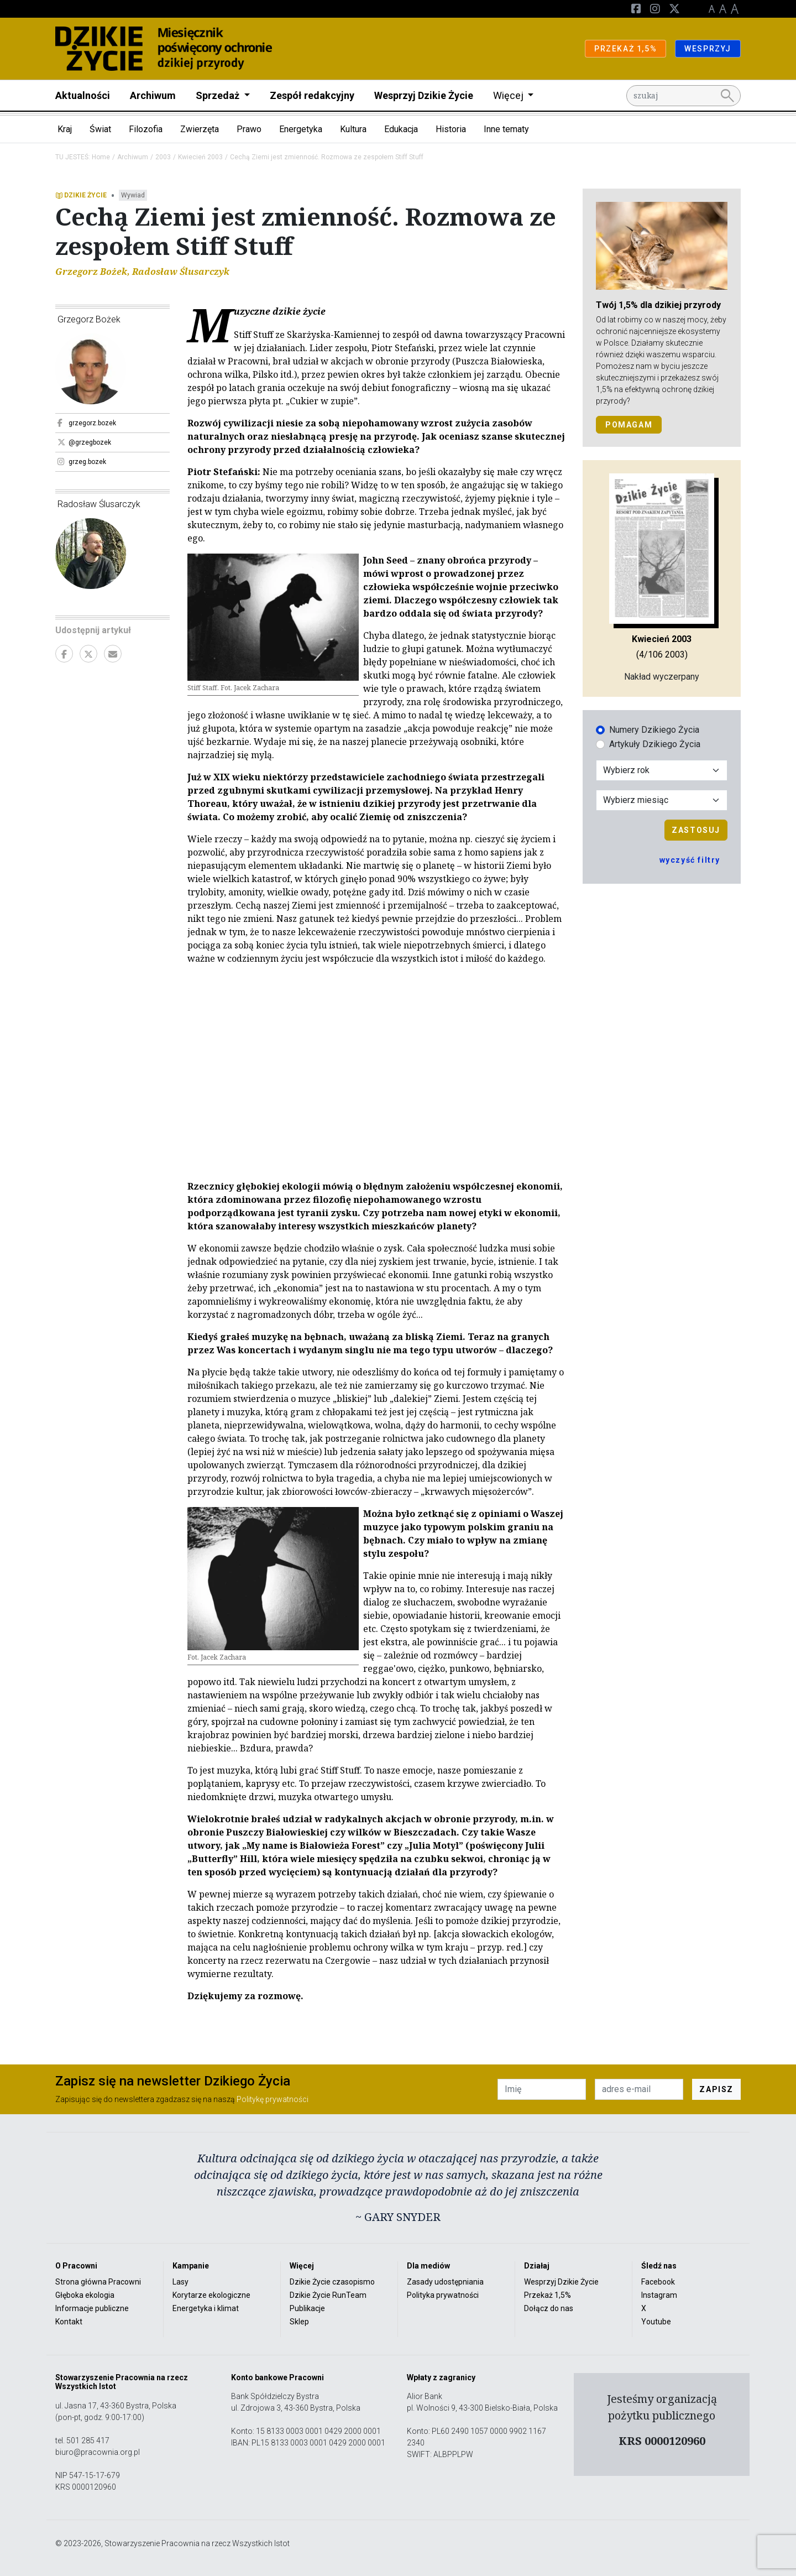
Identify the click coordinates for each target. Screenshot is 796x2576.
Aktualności (82, 95)
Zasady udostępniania (445, 2281)
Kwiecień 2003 (200, 157)
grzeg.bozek (81, 462)
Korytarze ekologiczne (211, 2295)
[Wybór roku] (661, 770)
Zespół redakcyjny (312, 95)
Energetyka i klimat (205, 2308)
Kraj (64, 129)
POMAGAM (628, 424)
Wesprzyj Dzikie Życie (423, 95)
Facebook (658, 2281)
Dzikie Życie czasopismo (332, 2281)
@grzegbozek (84, 442)
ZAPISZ (716, 2089)
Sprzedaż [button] (219, 95)
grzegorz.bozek (86, 423)
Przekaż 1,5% (547, 2295)
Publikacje (307, 2308)
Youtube (656, 2321)
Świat (100, 129)
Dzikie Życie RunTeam (328, 2295)
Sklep (299, 2321)
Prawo (249, 129)
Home (101, 157)
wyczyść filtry (689, 860)
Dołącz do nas (548, 2308)
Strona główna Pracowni (98, 2281)
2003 (163, 157)
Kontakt (68, 2321)
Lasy (180, 2281)
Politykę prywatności (272, 2099)
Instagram (659, 2295)
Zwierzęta (199, 129)
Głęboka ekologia (84, 2295)
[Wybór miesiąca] (661, 800)
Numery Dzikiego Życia (654, 729)
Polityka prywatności (443, 2295)
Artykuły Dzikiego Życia (654, 744)
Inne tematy (506, 129)
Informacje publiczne (92, 2308)
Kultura (353, 129)
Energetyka (300, 129)
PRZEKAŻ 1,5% (625, 48)
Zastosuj (696, 830)
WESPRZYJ (707, 48)
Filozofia (146, 129)
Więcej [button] (509, 95)
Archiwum (153, 95)
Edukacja (401, 129)
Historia (451, 129)
